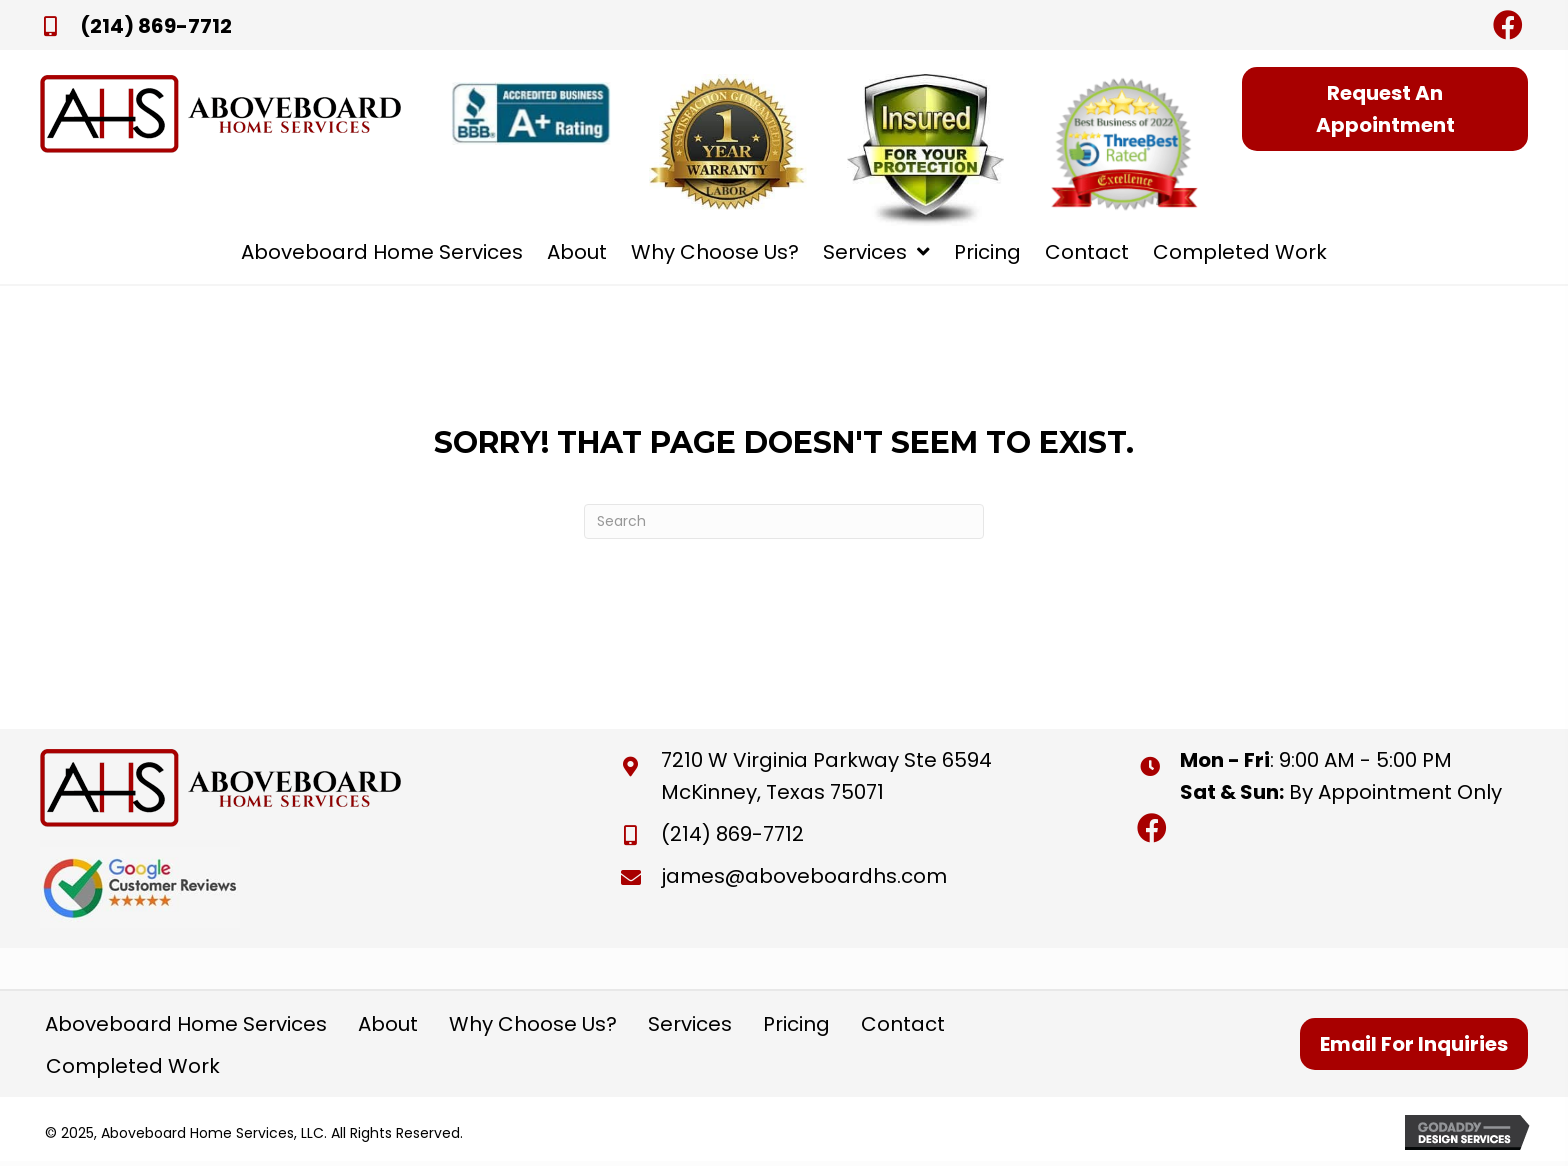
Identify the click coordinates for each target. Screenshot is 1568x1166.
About (388, 1024)
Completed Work (133, 1066)
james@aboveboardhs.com (804, 876)
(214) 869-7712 (156, 26)
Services (690, 1024)
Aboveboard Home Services (186, 1024)
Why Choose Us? (533, 1024)
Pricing (796, 1024)
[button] (1508, 25)
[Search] (784, 521)
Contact (903, 1024)
